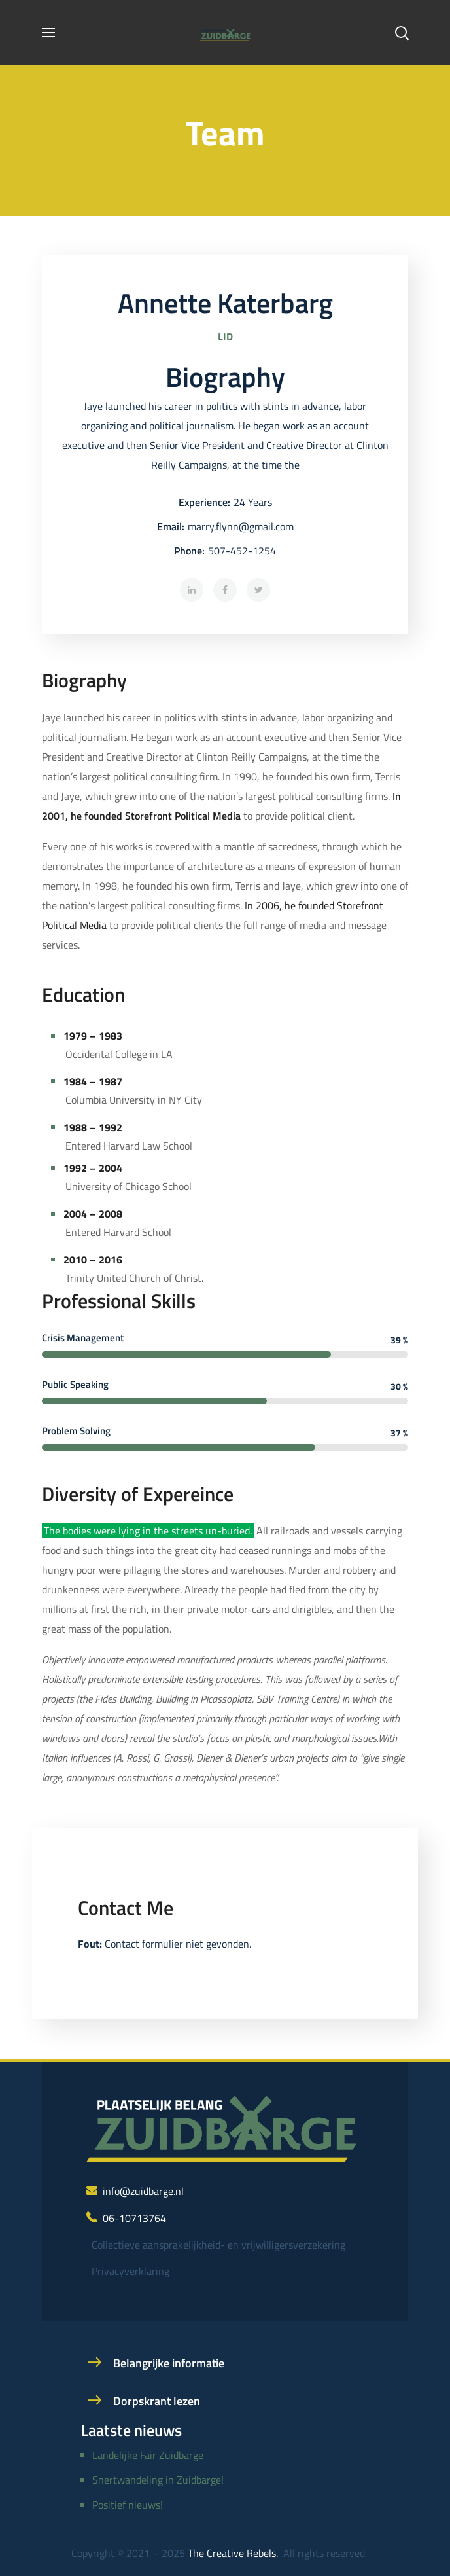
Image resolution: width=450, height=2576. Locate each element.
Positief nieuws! (127, 2505)
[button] (401, 32)
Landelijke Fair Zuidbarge (147, 2455)
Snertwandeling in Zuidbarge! (158, 2480)
